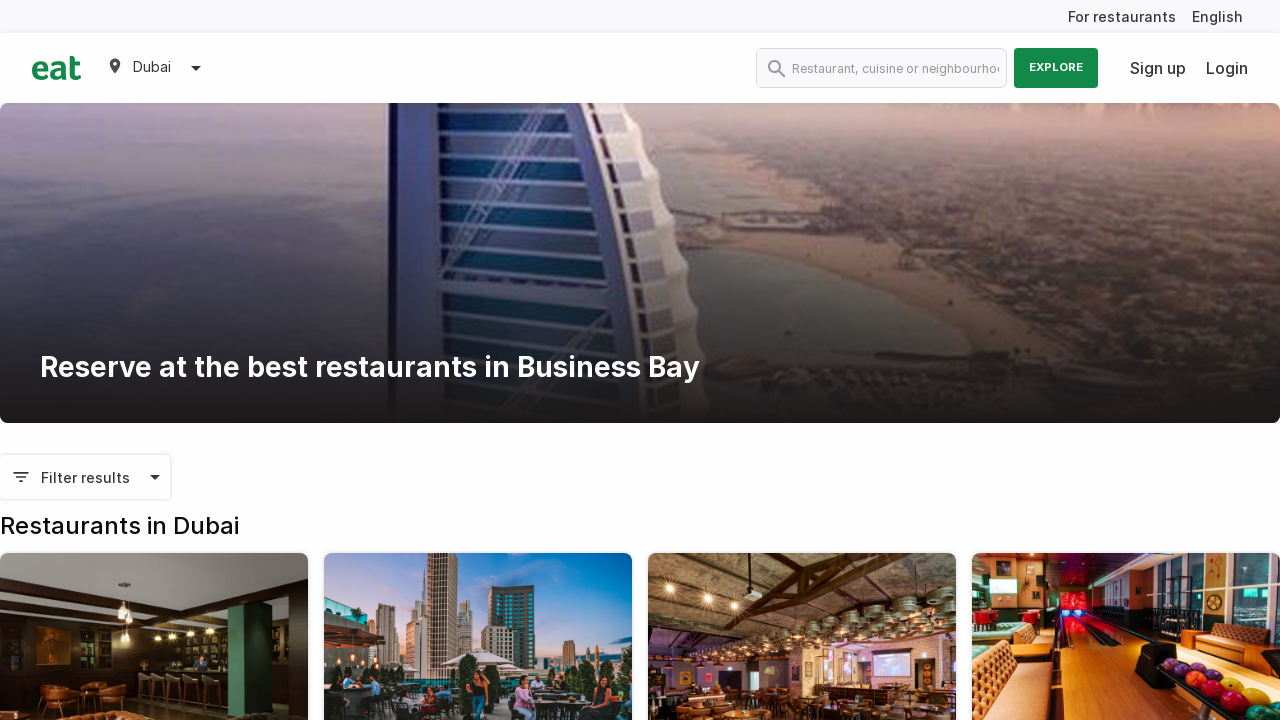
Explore (1056, 67)
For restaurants (1122, 16)
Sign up (1158, 68)
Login (1227, 68)
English (1217, 16)
